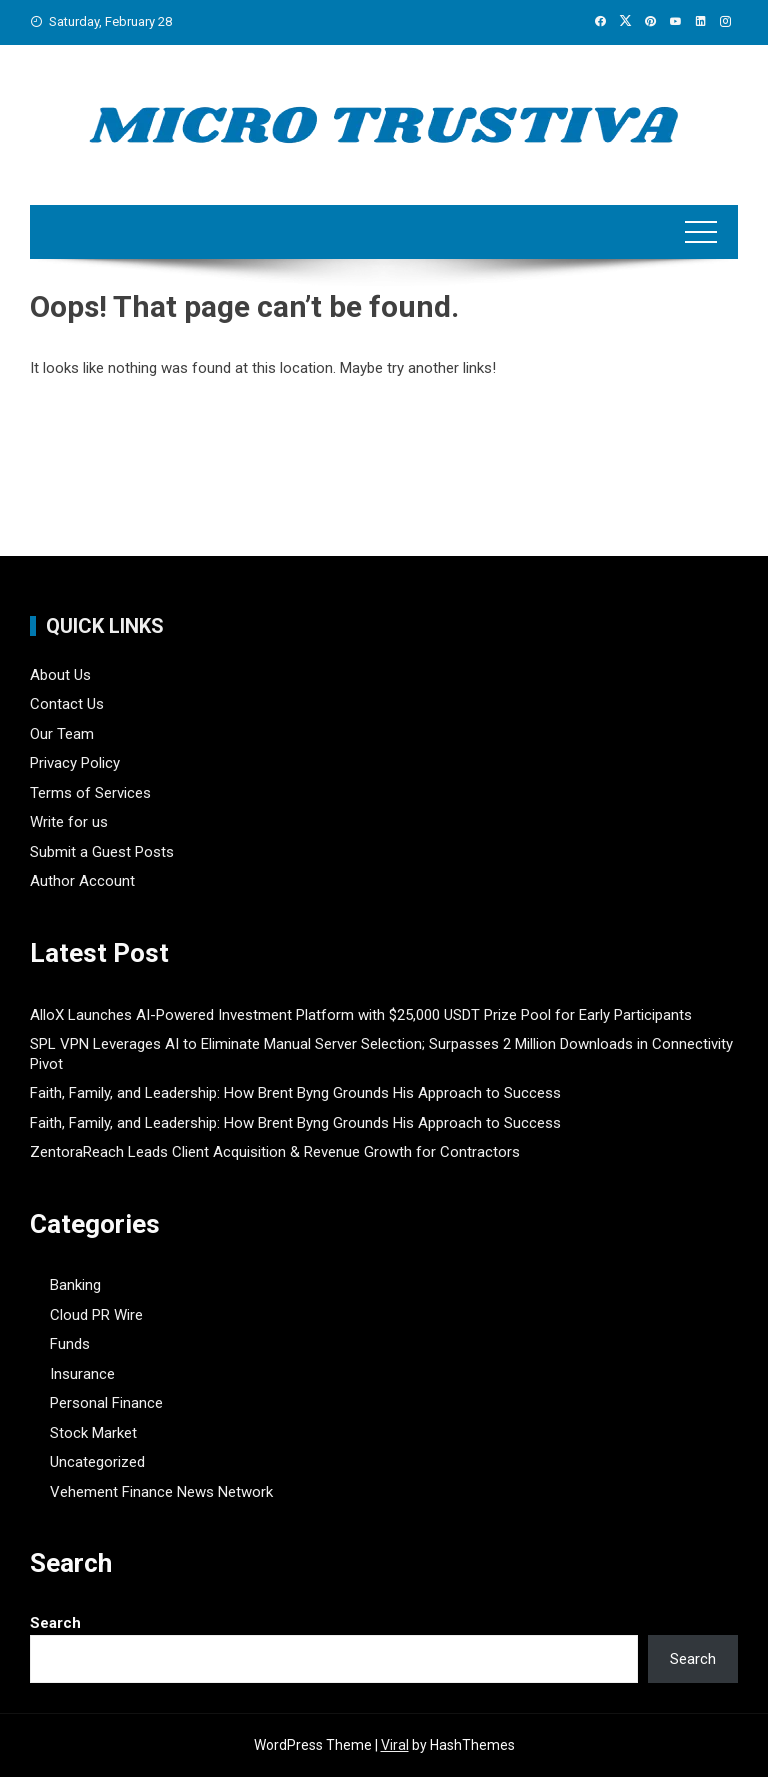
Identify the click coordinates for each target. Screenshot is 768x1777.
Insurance (82, 1374)
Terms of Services (90, 793)
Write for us (69, 822)
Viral (395, 1745)
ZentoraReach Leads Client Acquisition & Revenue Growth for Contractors (275, 1152)
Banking (75, 1285)
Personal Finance (106, 1403)
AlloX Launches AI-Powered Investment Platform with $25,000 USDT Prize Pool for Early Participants (361, 1015)
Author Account (82, 881)
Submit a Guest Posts (102, 852)
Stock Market (93, 1433)
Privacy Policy (75, 763)
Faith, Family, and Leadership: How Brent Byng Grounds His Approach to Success (295, 1093)
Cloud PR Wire (96, 1315)
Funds (70, 1344)
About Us (60, 675)
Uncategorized (97, 1462)
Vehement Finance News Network (161, 1492)
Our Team (62, 734)
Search (55, 1623)
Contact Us (67, 704)
